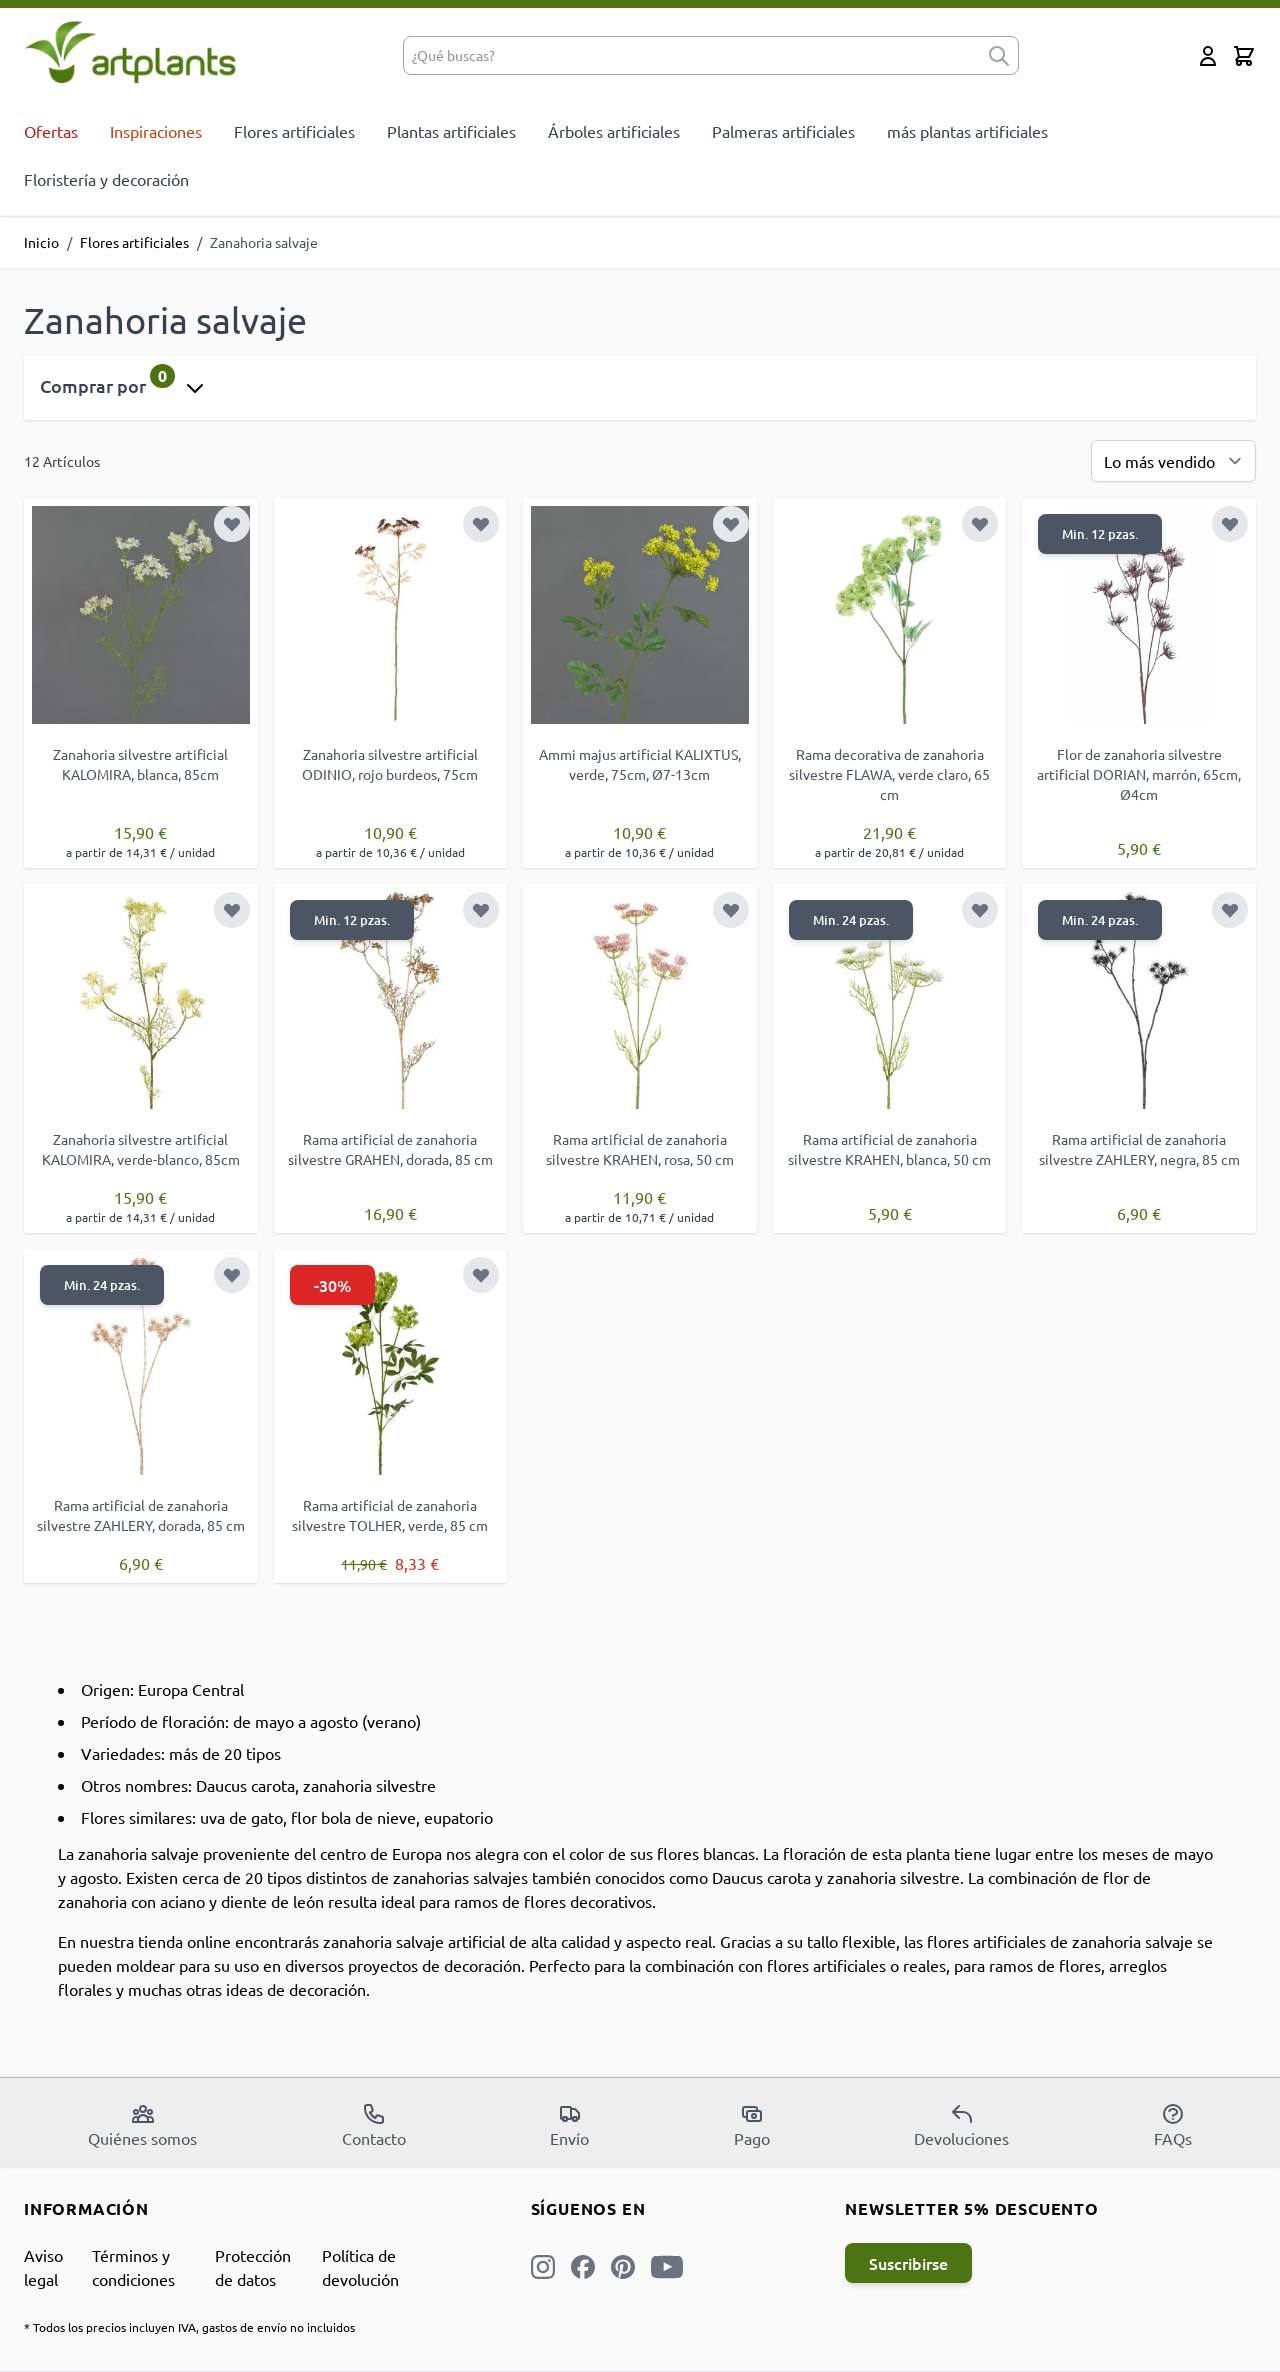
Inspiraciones (156, 131)
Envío (569, 2125)
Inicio (41, 242)
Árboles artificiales (614, 131)
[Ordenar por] (1173, 461)
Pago (752, 2125)
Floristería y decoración (106, 179)
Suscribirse (908, 2263)
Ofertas (51, 131)
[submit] (999, 55)
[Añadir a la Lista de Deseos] (232, 524)
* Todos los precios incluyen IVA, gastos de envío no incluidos (189, 2327)
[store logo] (130, 51)
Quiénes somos (142, 2125)
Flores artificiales (294, 131)
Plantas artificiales (451, 131)
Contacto (374, 2125)
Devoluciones (961, 2125)
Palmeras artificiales (783, 131)
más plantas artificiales (967, 131)
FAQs (1173, 2125)
